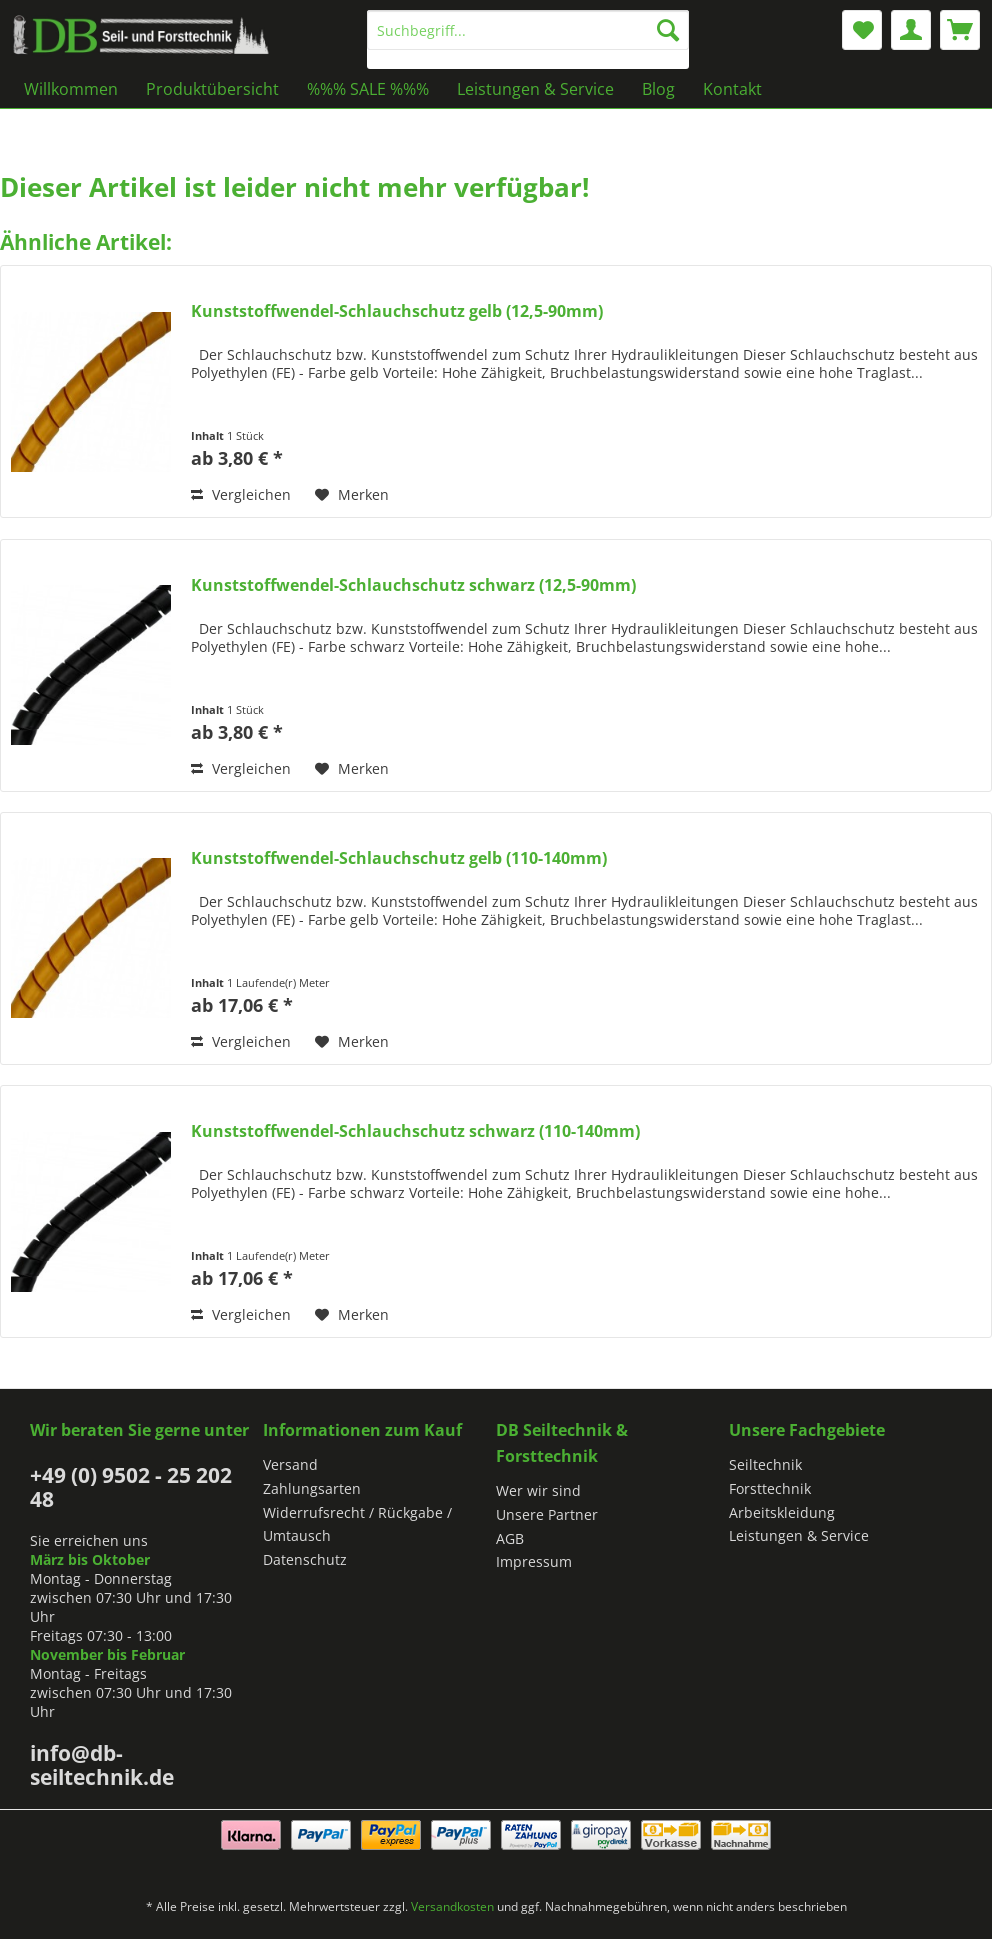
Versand (290, 1464)
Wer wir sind (538, 1490)
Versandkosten (452, 1906)
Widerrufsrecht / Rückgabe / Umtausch (357, 1524)
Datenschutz (305, 1559)
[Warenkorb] (960, 30)
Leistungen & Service (799, 1535)
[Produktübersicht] (212, 89)
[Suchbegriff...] (528, 30)
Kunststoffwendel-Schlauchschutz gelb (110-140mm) (399, 858)
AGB (510, 1538)
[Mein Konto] (911, 30)
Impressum (534, 1561)
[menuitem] (528, 39)
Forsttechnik (770, 1488)
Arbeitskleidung (782, 1512)
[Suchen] (668, 30)
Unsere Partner (547, 1514)
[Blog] (658, 89)
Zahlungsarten (312, 1488)
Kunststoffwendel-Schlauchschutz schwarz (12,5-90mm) (413, 585)
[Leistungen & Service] (535, 89)
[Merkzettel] (862, 30)
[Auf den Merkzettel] (352, 495)
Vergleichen (241, 494)
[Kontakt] (732, 89)
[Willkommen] (71, 89)
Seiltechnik (765, 1464)
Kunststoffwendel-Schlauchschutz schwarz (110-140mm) (415, 1131)
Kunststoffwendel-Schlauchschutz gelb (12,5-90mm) (397, 311)
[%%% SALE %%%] (368, 89)
